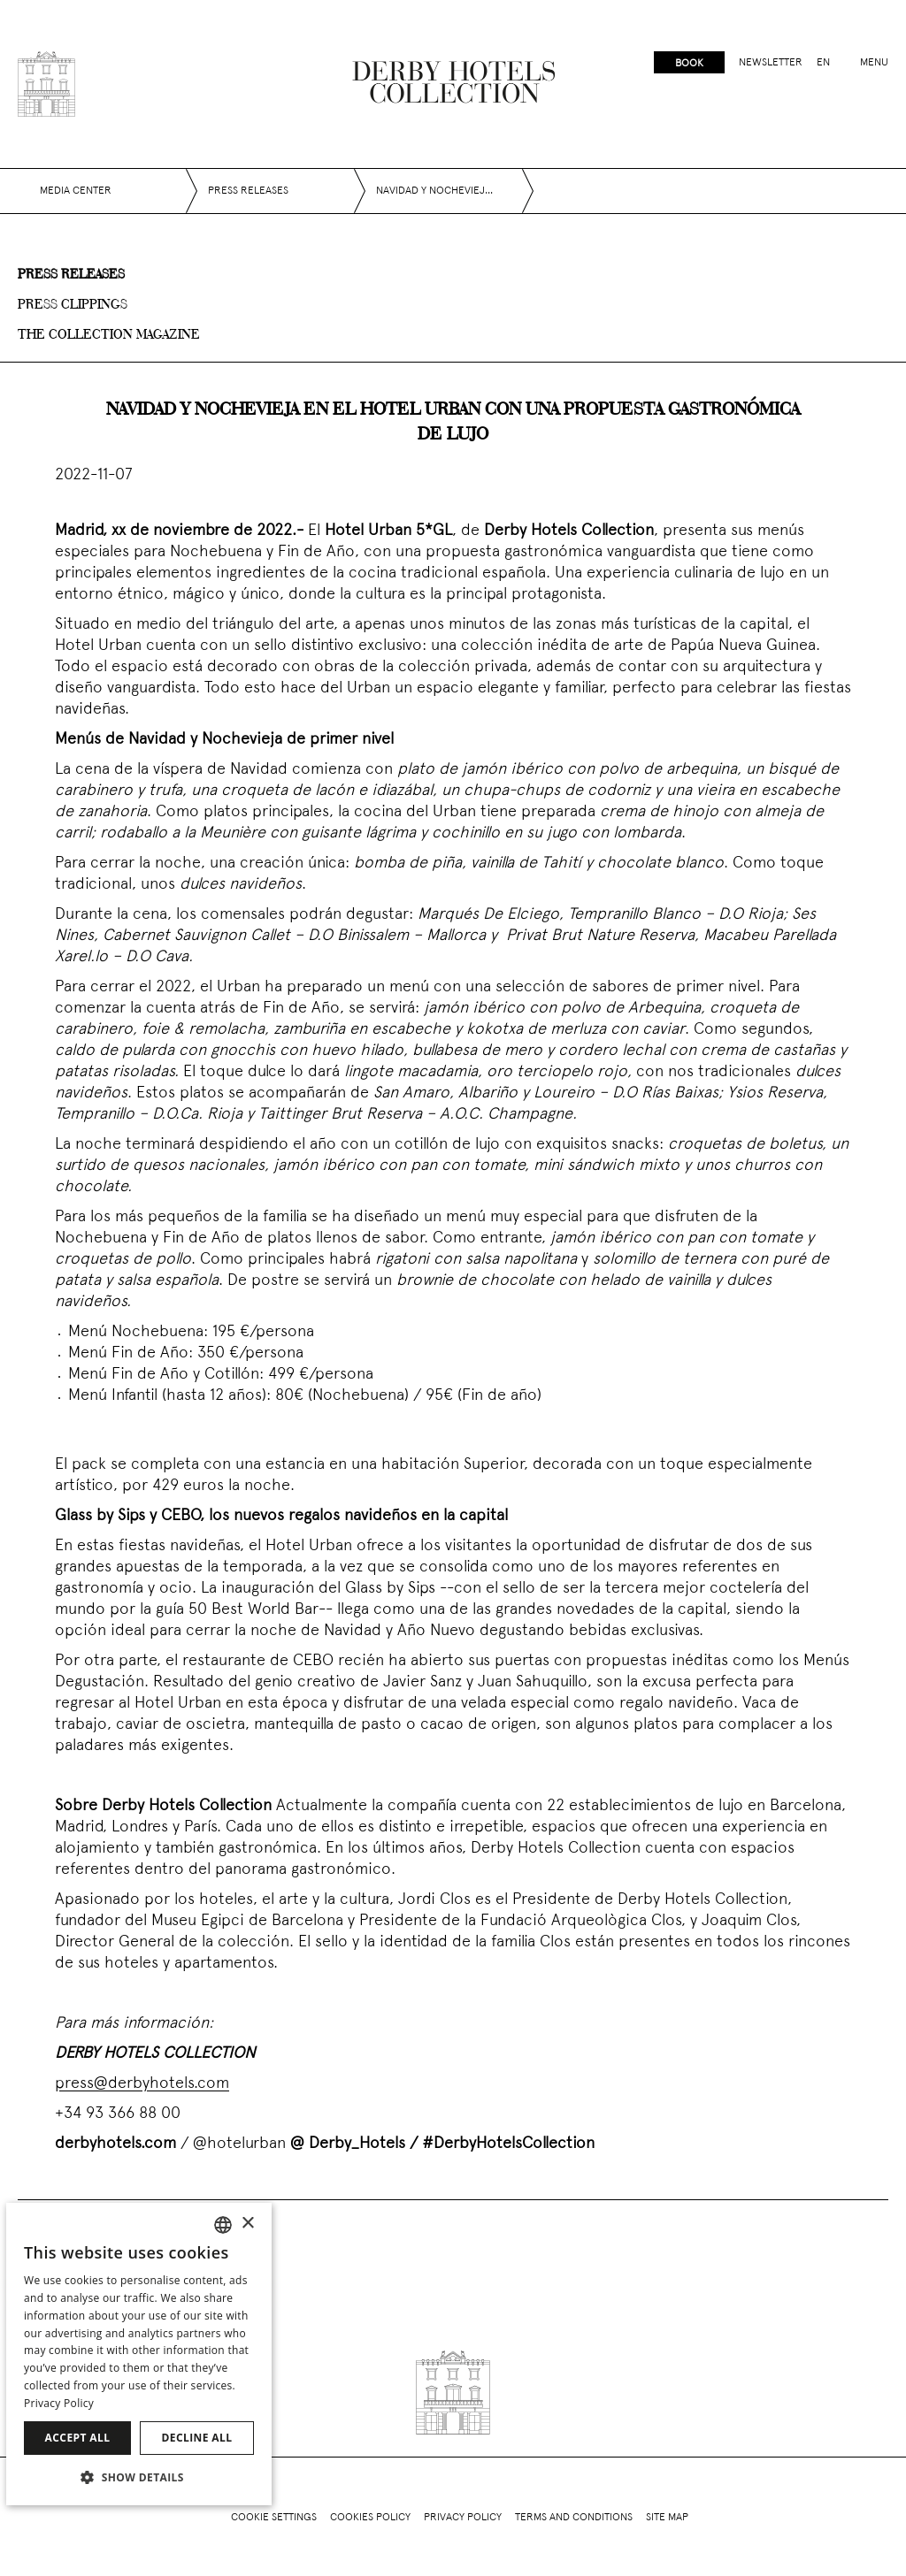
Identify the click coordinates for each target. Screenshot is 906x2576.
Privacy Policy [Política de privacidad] (59, 2403)
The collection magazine (109, 335)
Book (689, 63)
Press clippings (72, 305)
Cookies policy (370, 2517)
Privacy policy (463, 2517)
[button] (139, 2477)
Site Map (667, 2517)
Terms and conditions (574, 2517)
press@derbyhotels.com (142, 2083)
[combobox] (223, 2225)
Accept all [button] (78, 2437)
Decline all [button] (197, 2437)
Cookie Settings (274, 2517)
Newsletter (770, 62)
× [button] (247, 2223)
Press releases (71, 275)
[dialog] (139, 2354)
